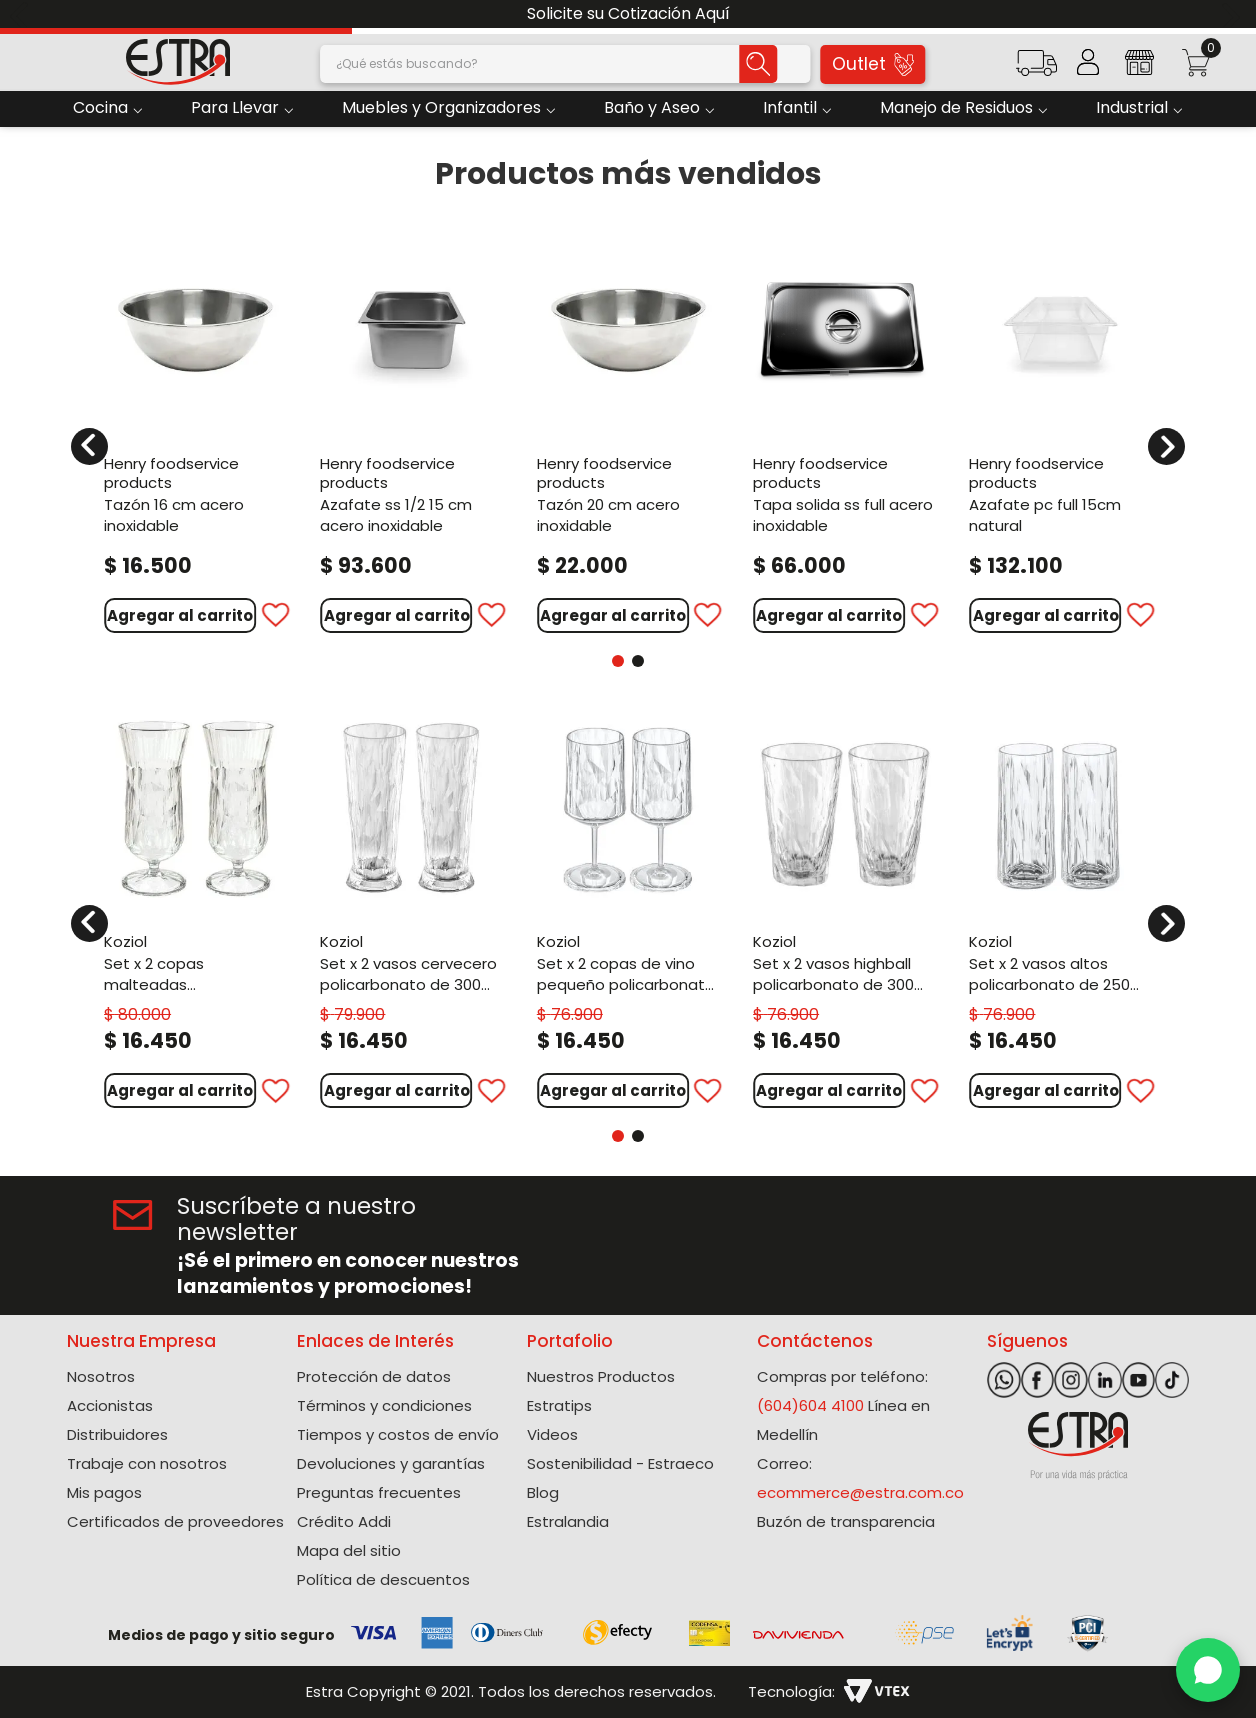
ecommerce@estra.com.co (860, 1492)
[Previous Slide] (22, 14)
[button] (1036, 69)
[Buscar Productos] (759, 64)
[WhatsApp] (1208, 1670)
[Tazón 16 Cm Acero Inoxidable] (195, 434)
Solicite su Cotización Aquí (628, 13)
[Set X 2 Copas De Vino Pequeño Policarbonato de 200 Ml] (628, 911)
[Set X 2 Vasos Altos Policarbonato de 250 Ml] (1060, 911)
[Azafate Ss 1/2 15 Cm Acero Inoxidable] (411, 434)
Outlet (873, 64)
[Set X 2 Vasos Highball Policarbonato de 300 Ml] (844, 911)
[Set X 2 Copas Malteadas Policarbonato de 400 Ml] (195, 911)
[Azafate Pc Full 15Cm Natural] (1060, 434)
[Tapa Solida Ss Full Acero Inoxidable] (844, 434)
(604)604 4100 (810, 1405)
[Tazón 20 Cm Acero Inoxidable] (628, 434)
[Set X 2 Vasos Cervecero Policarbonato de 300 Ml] (411, 911)
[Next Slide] (1233, 14)
